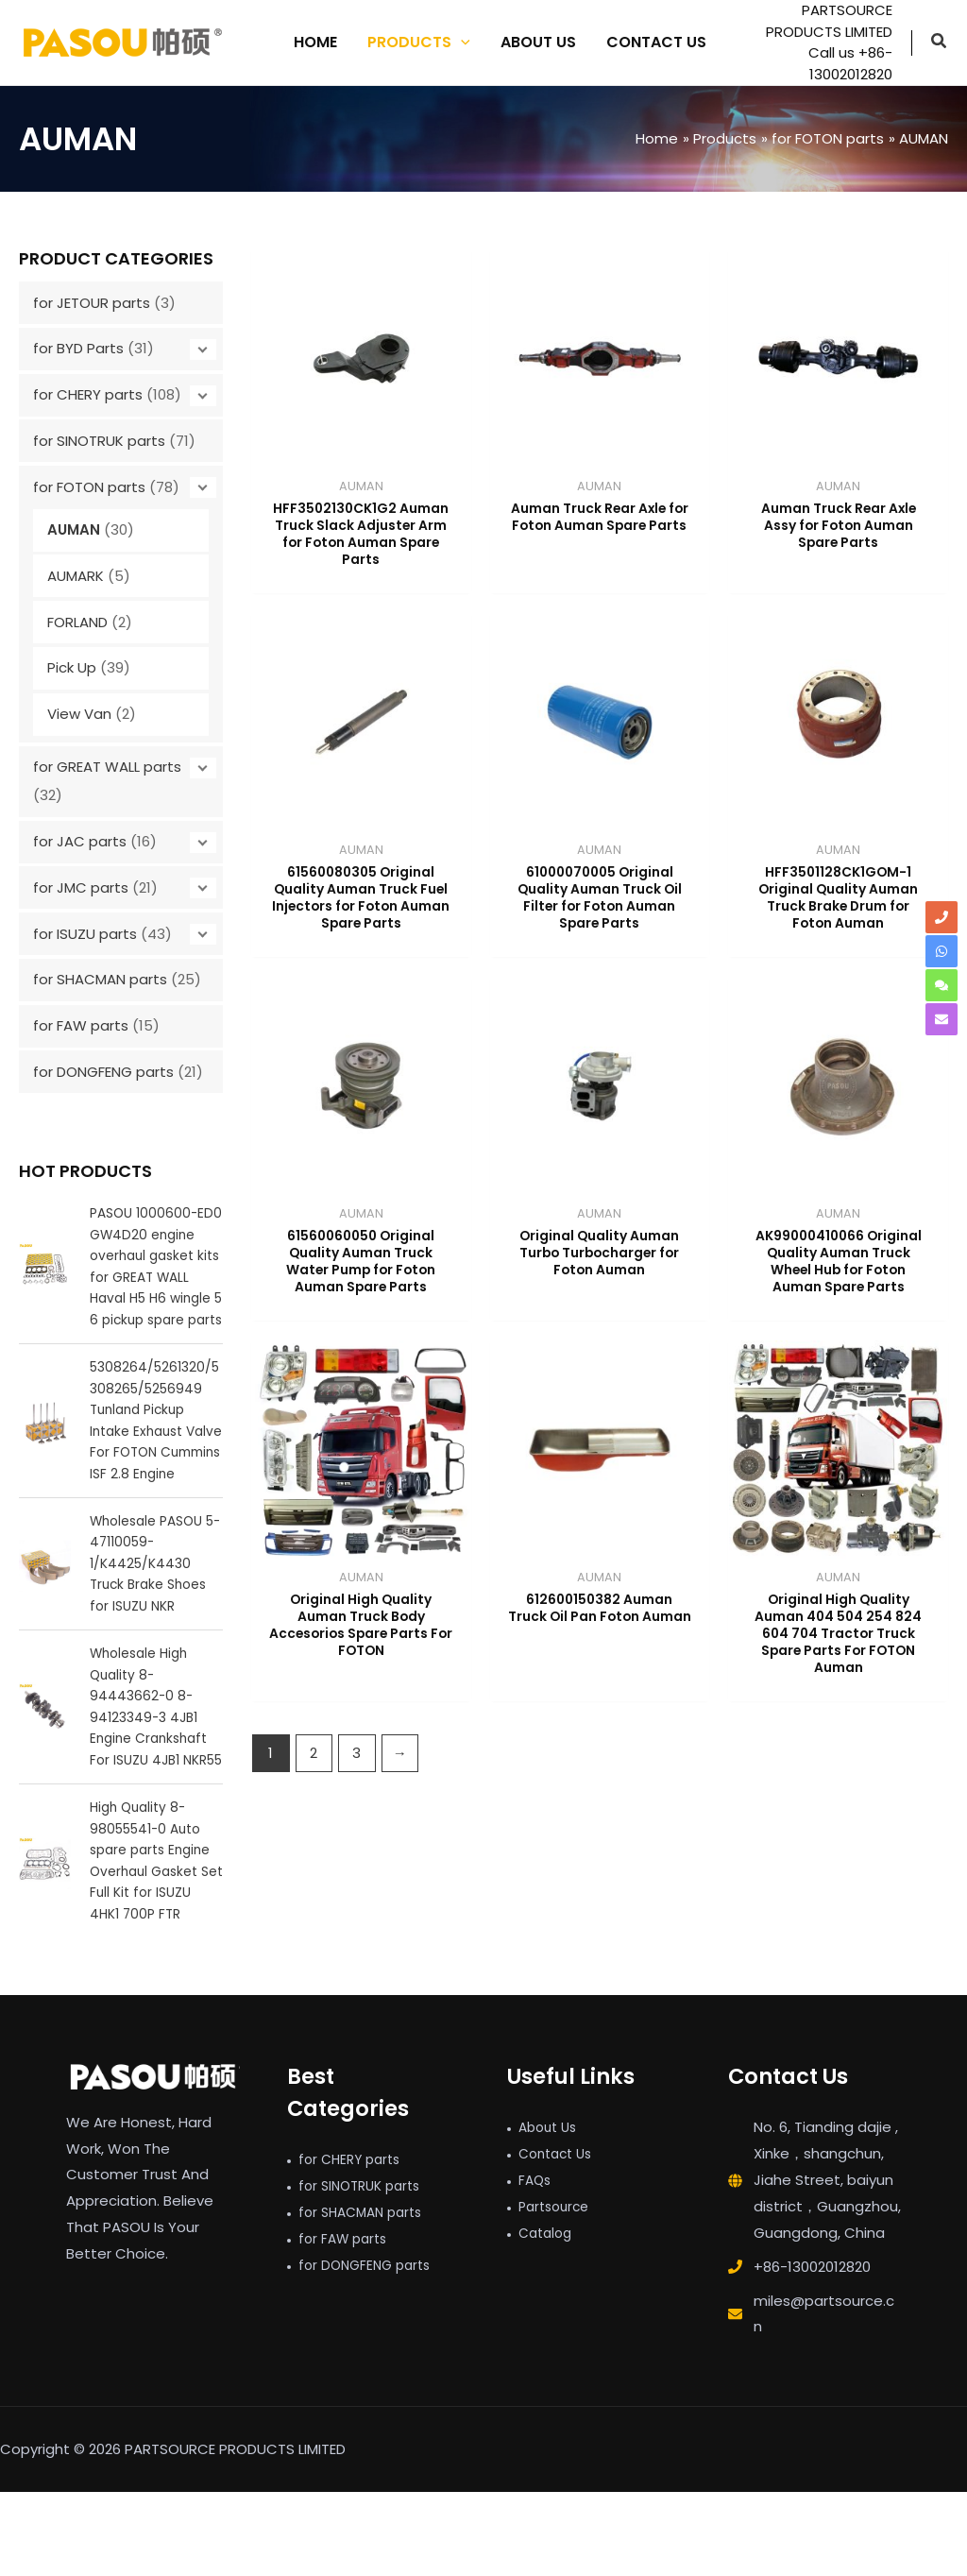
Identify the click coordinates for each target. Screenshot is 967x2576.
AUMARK (75, 576)
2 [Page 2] (313, 1780)
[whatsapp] (941, 951)
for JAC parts (80, 841)
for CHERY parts (88, 394)
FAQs (535, 2264)
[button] (939, 43)
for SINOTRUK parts (99, 441)
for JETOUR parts (91, 303)
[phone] (941, 917)
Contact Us (559, 2237)
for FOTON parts (89, 487)
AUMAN (73, 529)
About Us (550, 2212)
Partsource (557, 2290)
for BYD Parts (78, 348)
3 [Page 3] (356, 1780)
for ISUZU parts (85, 934)
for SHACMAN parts (100, 979)
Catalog (547, 2317)
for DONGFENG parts (103, 1072)
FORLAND (77, 622)
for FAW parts (80, 1025)
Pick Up (71, 667)
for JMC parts (80, 887)
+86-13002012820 (812, 2351)
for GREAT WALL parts (107, 766)
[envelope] (941, 1019)
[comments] (941, 985)
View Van (79, 714)
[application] (460, 42)
